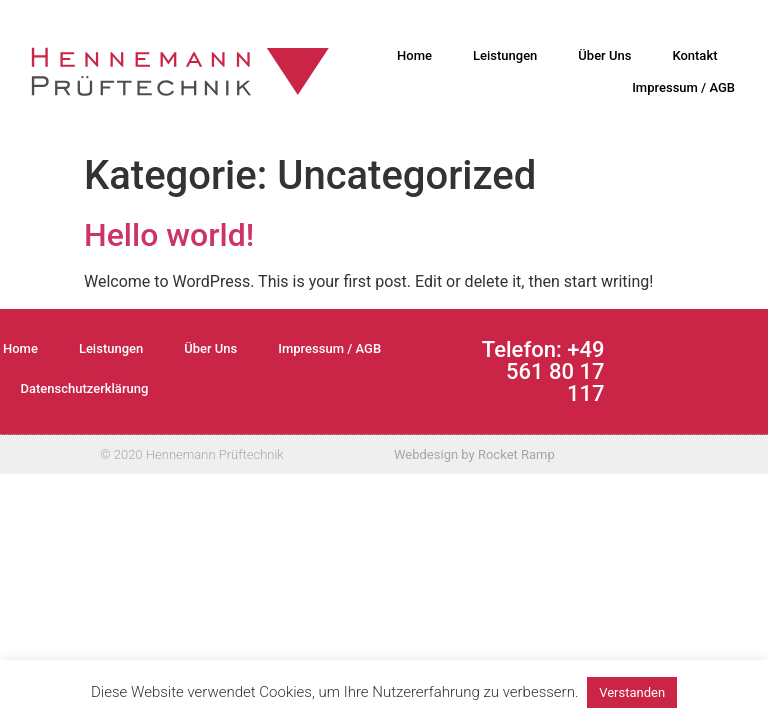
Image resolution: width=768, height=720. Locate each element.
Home (414, 55)
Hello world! (169, 235)
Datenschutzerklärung (85, 388)
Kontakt (694, 55)
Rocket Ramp (516, 454)
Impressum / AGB (683, 87)
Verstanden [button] (632, 692)
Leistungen (505, 55)
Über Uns (604, 55)
